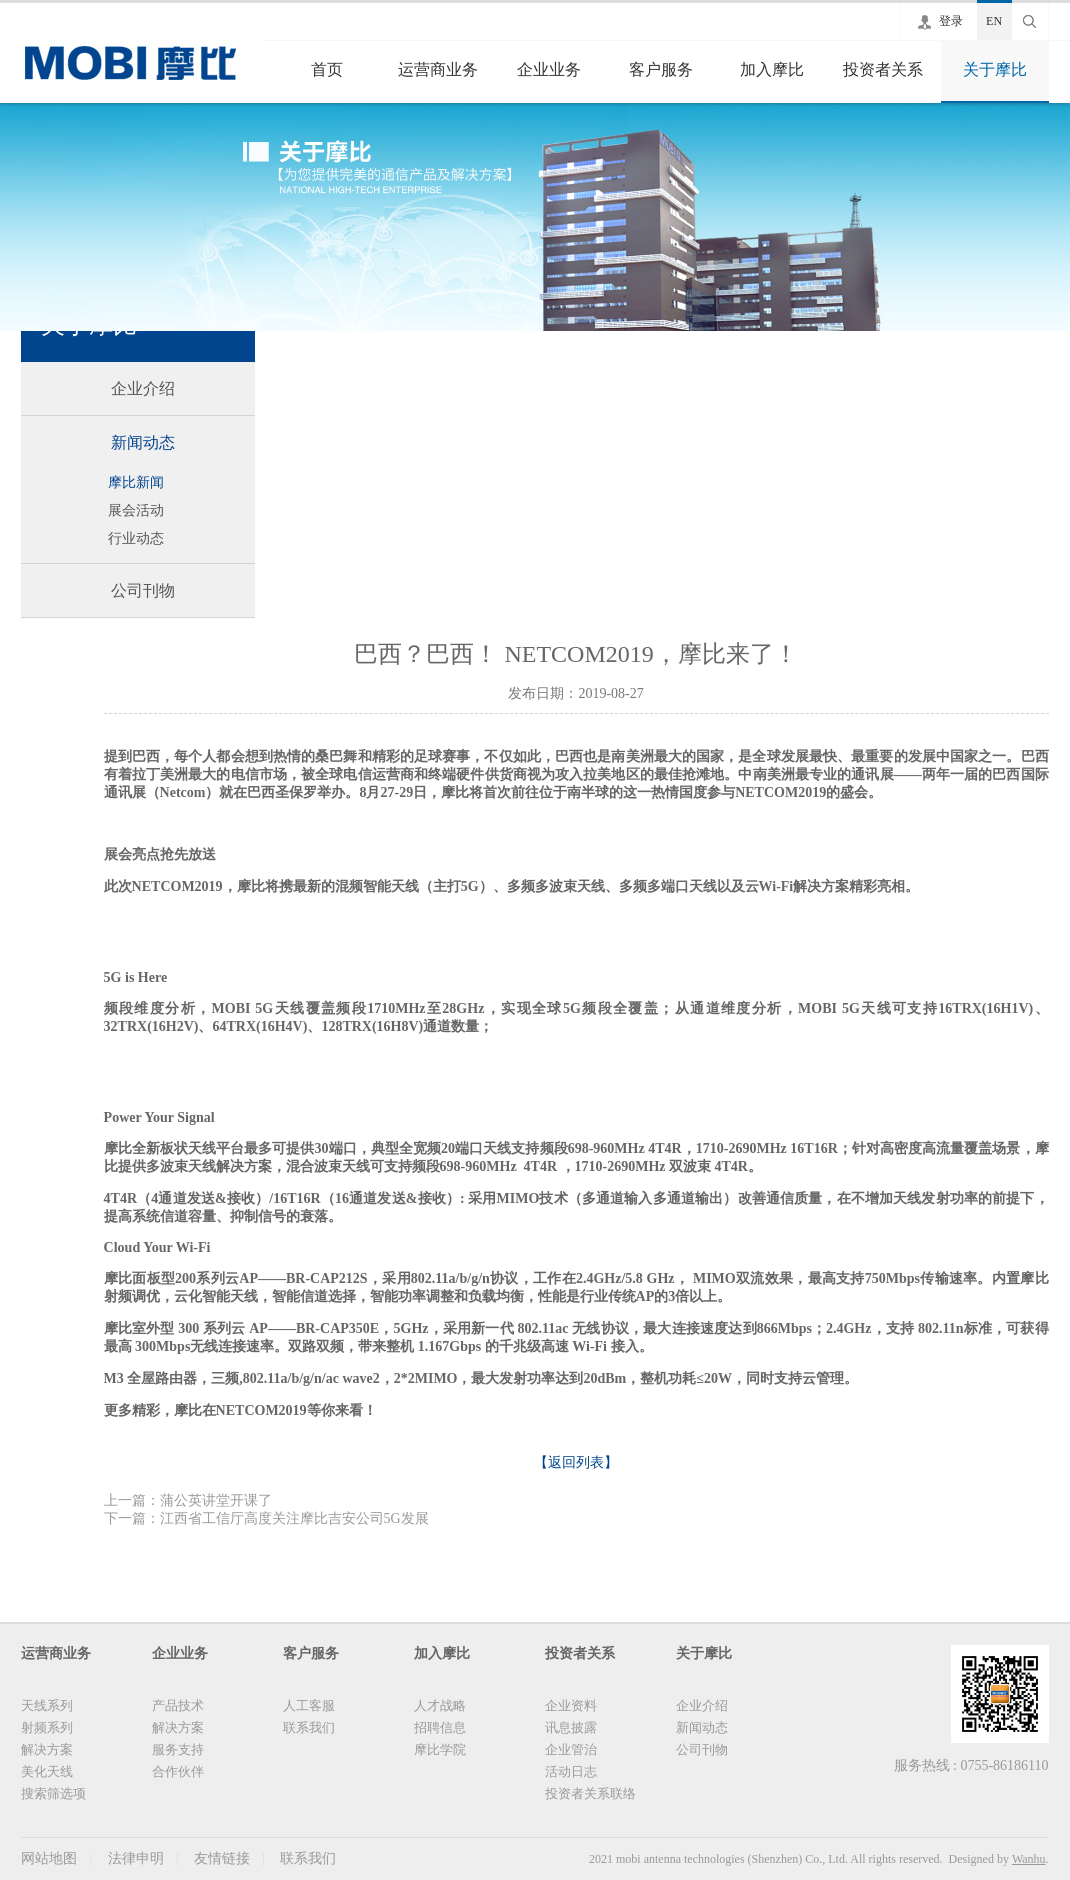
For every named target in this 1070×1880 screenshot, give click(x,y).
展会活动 (136, 510)
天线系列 (47, 1705)
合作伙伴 (178, 1771)
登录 (951, 21)
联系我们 (309, 1727)
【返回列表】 (576, 1462)
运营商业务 (438, 69)
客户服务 (661, 69)
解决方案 (47, 1749)
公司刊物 (143, 590)
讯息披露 (571, 1727)
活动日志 (571, 1771)
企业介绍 (143, 388)
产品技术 (178, 1705)
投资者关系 (883, 69)
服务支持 (178, 1749)
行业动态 (136, 538)
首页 (327, 69)
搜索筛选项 (53, 1793)
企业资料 (571, 1705)
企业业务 (549, 69)
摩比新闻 (136, 482)
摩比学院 (440, 1749)
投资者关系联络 (590, 1793)
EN (994, 21)
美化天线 (47, 1771)
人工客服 (309, 1705)
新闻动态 (143, 442)
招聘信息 (440, 1727)
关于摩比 (995, 69)
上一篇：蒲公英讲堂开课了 (188, 1500)
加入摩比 (772, 69)
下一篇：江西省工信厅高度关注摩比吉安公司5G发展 (266, 1518)
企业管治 (571, 1749)
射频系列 (47, 1727)
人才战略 (440, 1705)
